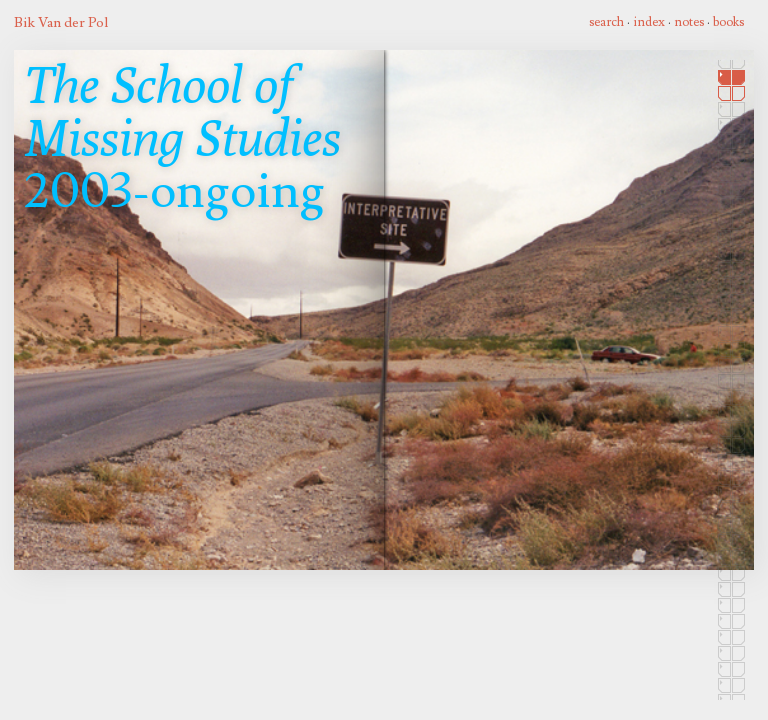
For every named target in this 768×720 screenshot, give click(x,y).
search (606, 22)
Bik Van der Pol (61, 22)
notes (689, 22)
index (649, 22)
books (728, 22)
